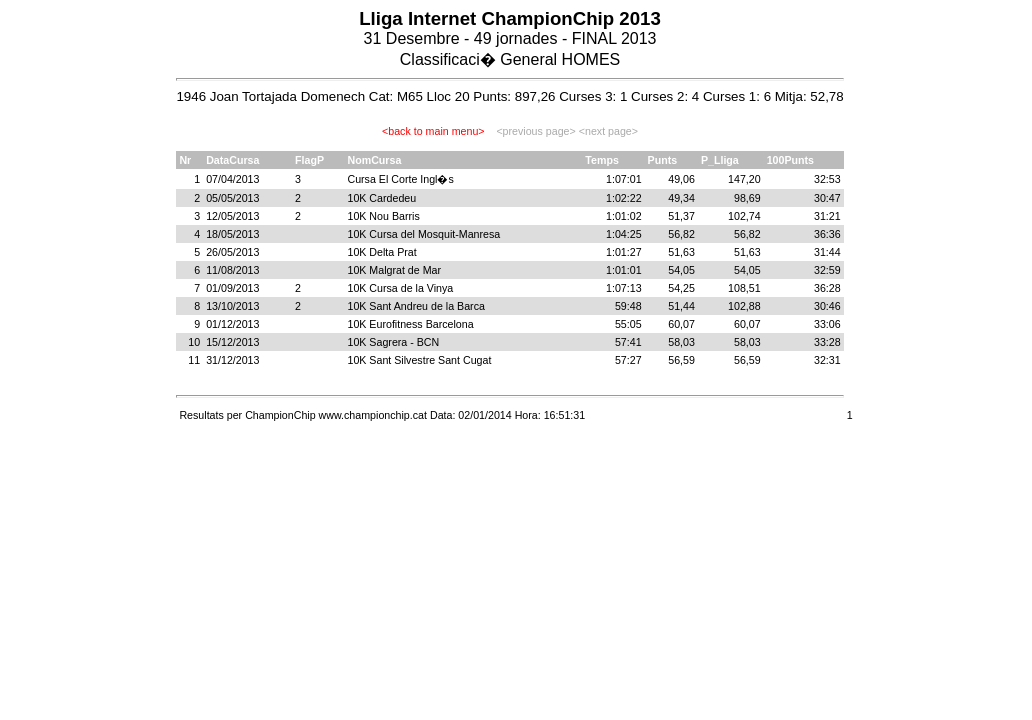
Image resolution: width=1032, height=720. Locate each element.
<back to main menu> (433, 131)
